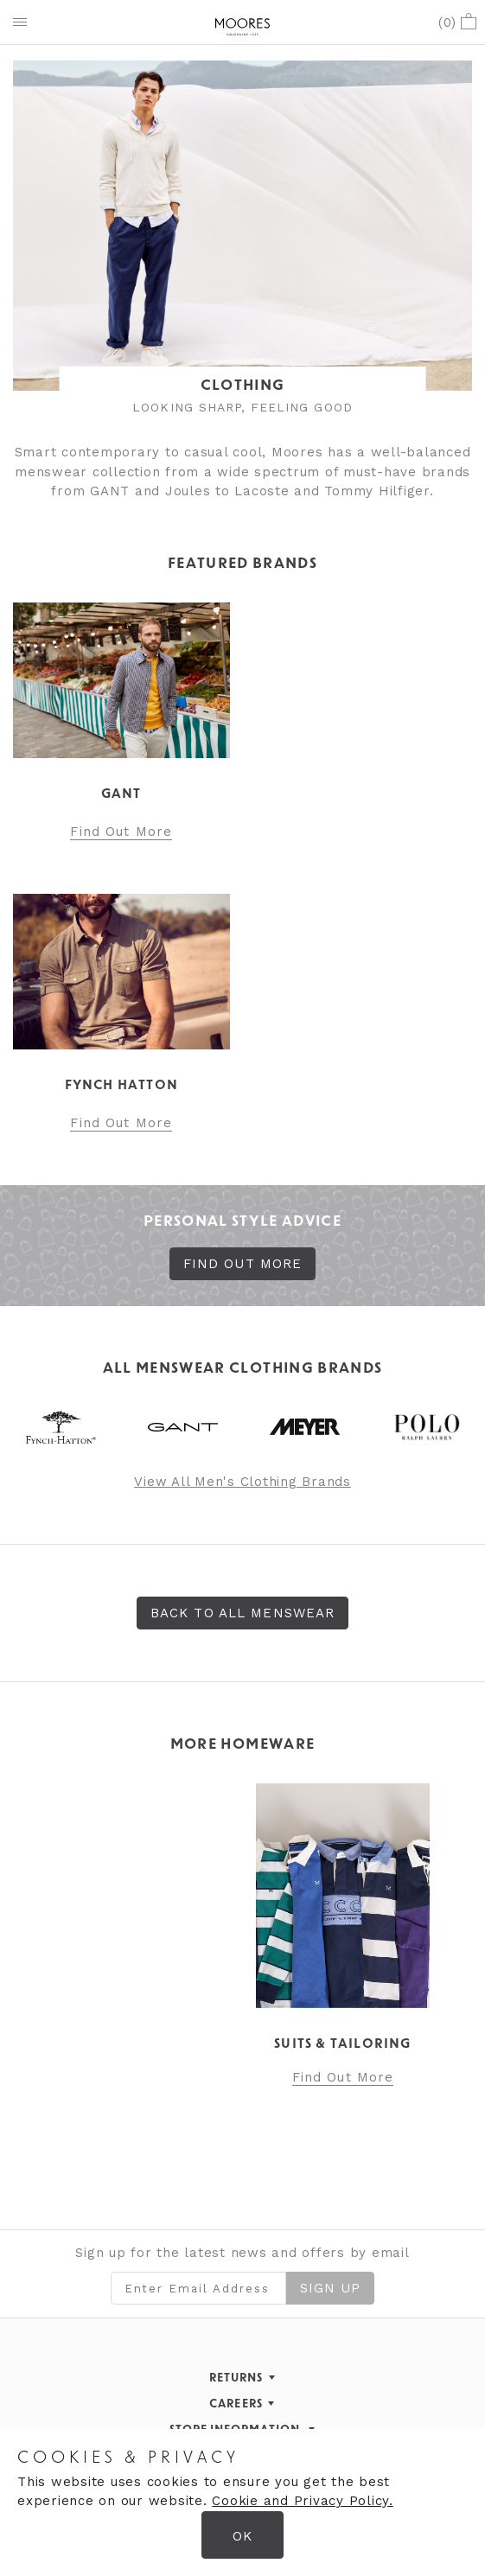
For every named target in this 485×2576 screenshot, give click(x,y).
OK (242, 2536)
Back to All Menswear (242, 1613)
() (457, 22)
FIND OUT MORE (243, 1264)
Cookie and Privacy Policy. (302, 2501)
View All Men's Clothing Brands (242, 1481)
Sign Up (330, 2288)
